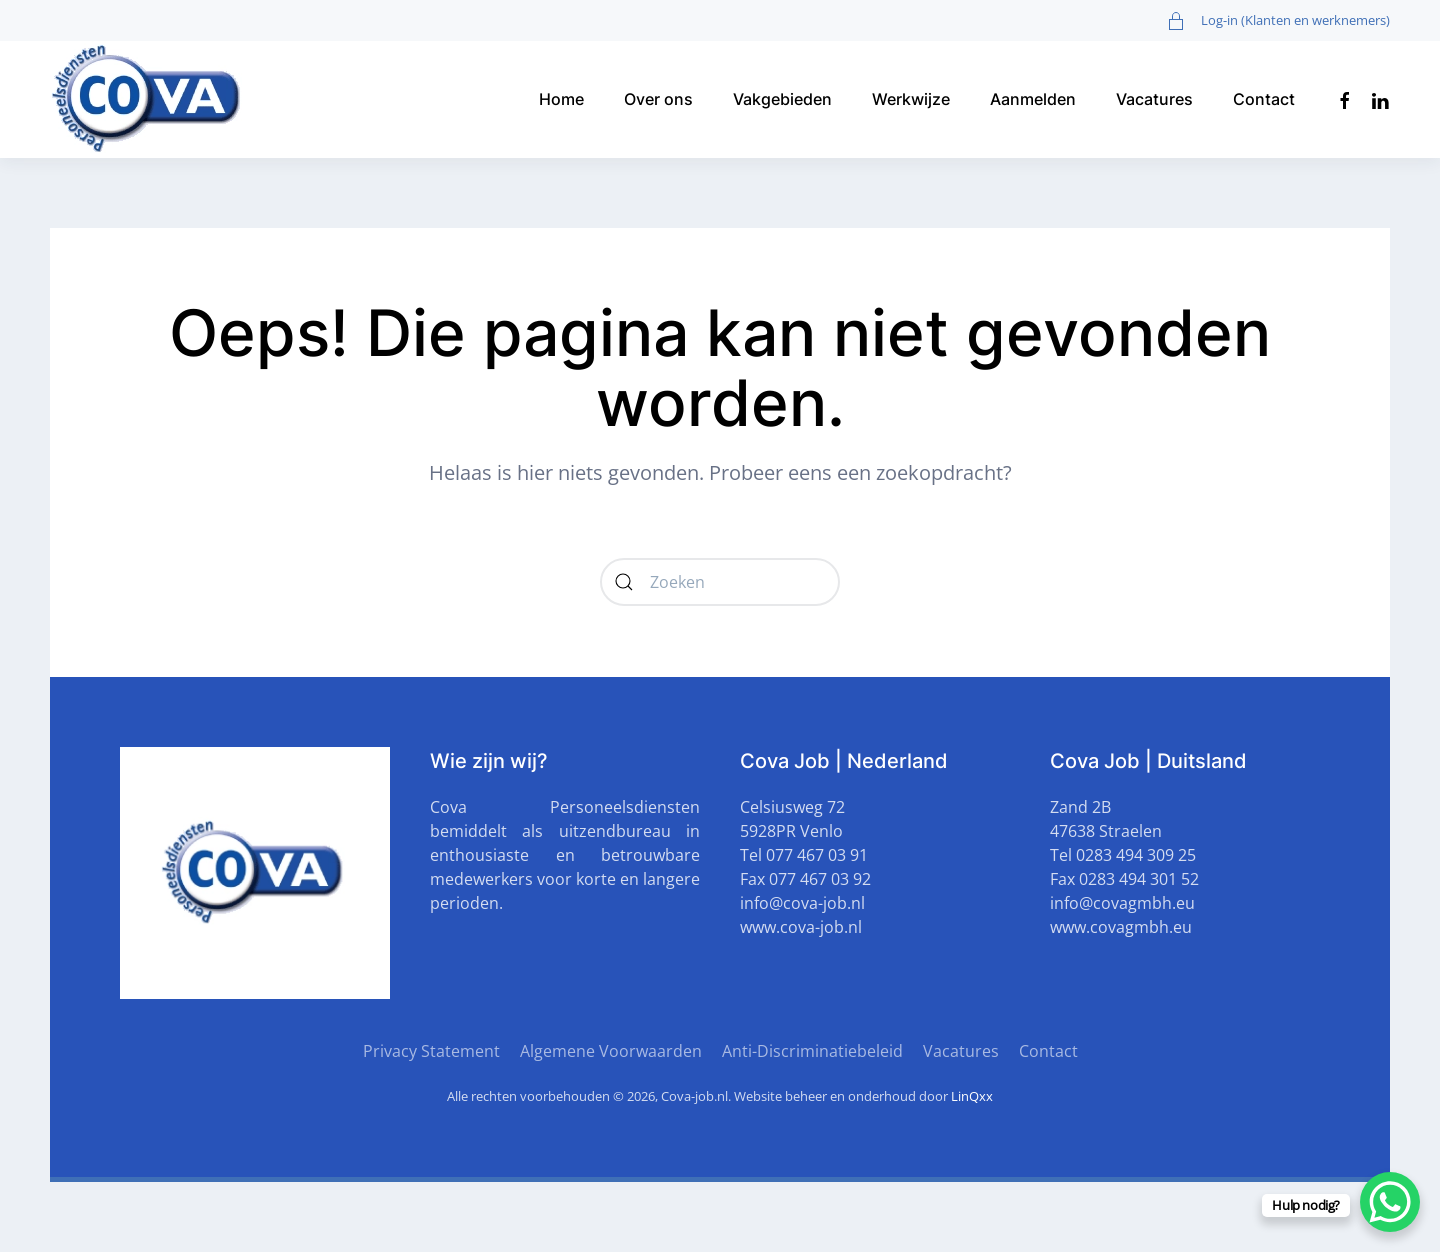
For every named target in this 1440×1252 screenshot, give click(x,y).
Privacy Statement (431, 1051)
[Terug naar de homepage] (149, 99)
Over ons (658, 99)
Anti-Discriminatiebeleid (812, 1051)
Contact (1264, 99)
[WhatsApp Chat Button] (1390, 1202)
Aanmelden (1033, 99)
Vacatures (1154, 99)
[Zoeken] (720, 582)
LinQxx (972, 1096)
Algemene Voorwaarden (611, 1051)
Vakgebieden (782, 99)
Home (561, 99)
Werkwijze (911, 99)
